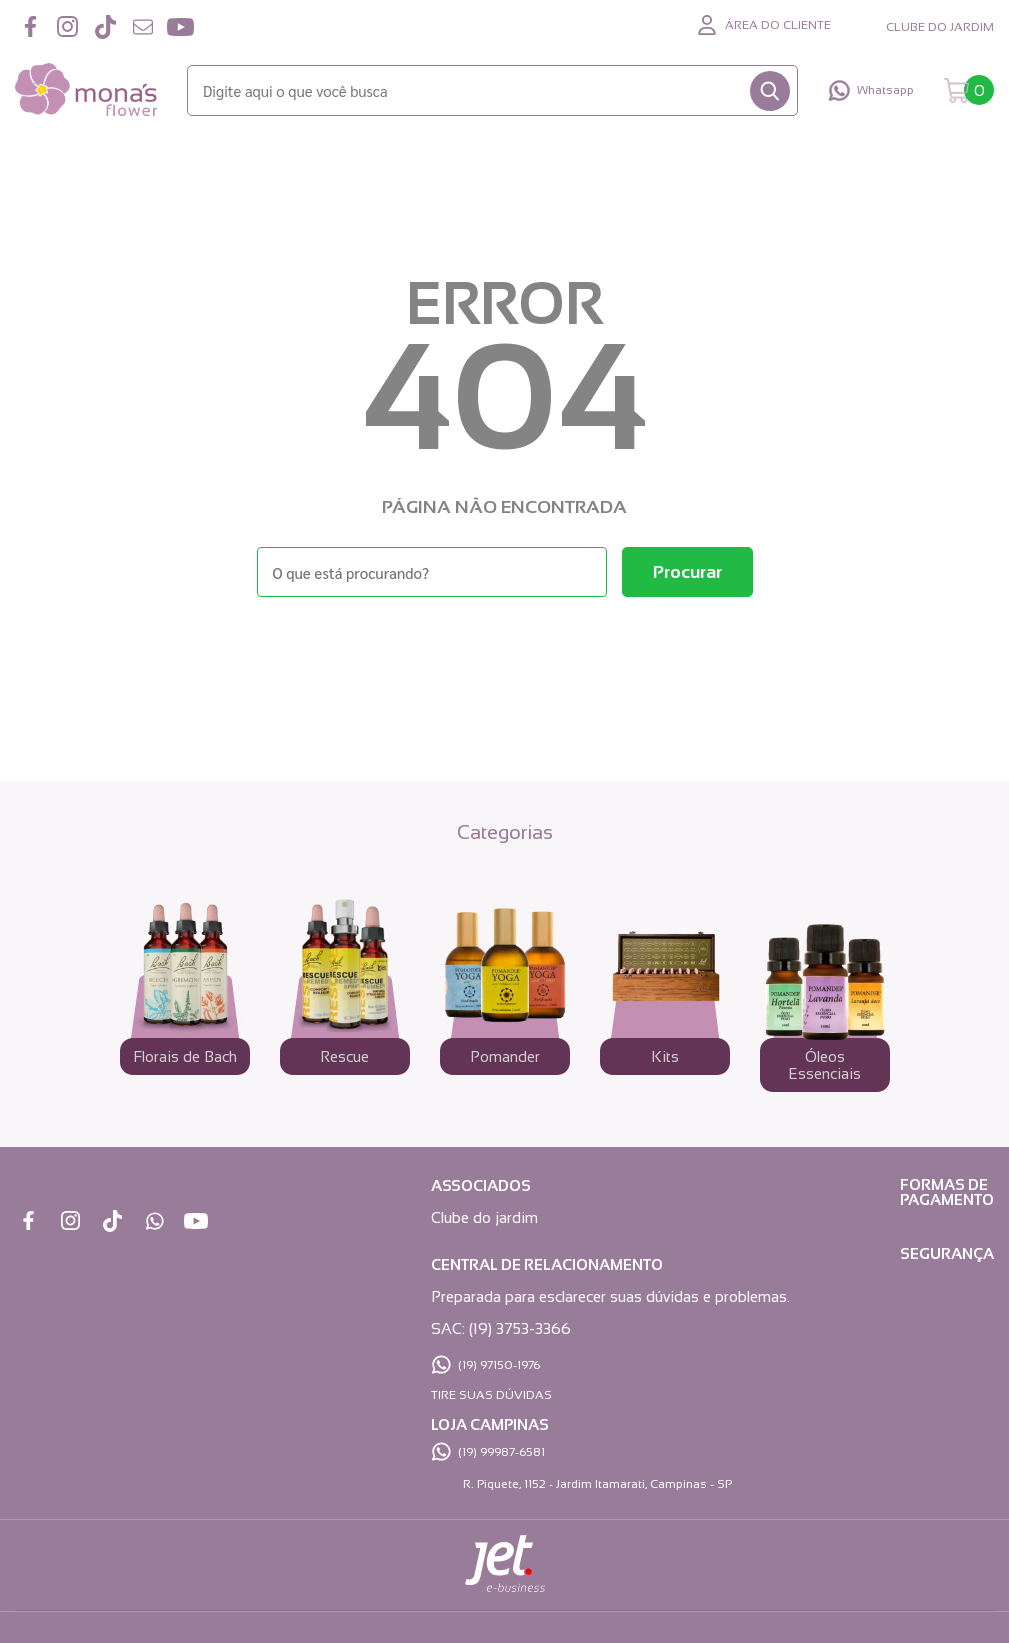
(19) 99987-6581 (501, 1452)
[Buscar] (770, 91)
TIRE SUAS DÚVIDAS (491, 1395)
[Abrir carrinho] (969, 90)
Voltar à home (505, 651)
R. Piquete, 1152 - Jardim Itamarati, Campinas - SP (597, 1484)
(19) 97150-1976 (499, 1365)
